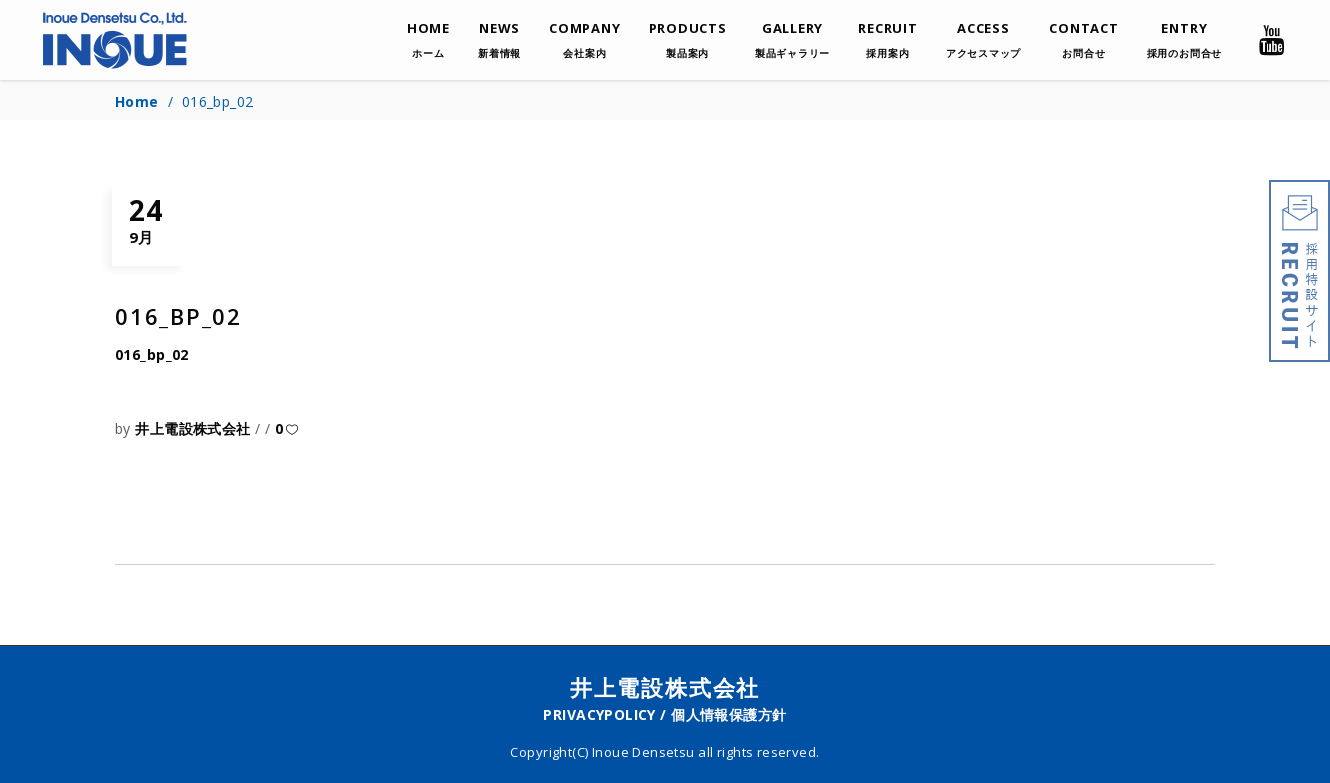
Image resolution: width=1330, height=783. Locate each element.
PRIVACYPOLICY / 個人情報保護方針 (664, 714)
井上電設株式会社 (195, 428)
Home (137, 101)
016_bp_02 (152, 354)
